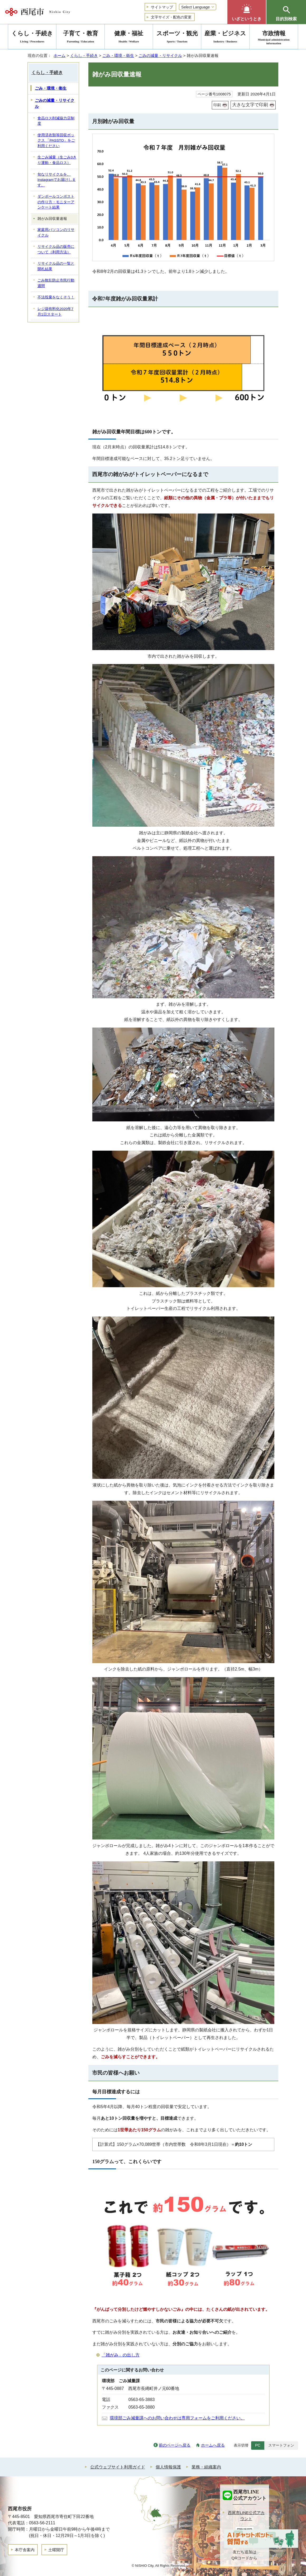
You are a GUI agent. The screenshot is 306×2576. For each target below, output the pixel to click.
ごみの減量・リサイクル (160, 55)
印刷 (217, 105)
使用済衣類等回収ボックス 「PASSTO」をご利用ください (56, 140)
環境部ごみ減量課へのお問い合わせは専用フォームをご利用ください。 (177, 2418)
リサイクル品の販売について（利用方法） (55, 249)
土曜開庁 (56, 2550)
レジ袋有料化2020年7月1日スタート (55, 311)
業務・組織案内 (206, 2467)
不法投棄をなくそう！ (55, 297)
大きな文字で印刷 (250, 104)
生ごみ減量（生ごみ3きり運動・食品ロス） (57, 160)
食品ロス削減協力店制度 (55, 121)
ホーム (59, 55)
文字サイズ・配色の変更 (171, 17)
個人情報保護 (168, 2467)
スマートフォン (281, 2445)
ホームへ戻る (213, 2445)
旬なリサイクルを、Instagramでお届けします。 (56, 179)
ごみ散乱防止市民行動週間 (55, 283)
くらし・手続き (84, 55)
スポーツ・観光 (177, 37)
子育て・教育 (80, 37)
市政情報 (273, 37)
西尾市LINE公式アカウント (246, 2515)
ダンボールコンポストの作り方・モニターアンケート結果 (55, 202)
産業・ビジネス (225, 37)
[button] (246, 12)
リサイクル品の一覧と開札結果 (55, 266)
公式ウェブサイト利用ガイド (117, 2467)
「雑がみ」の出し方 (121, 2355)
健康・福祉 (128, 37)
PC (257, 2445)
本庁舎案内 (25, 2550)
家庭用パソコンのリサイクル (55, 232)
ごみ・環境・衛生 (118, 55)
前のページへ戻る (174, 2445)
